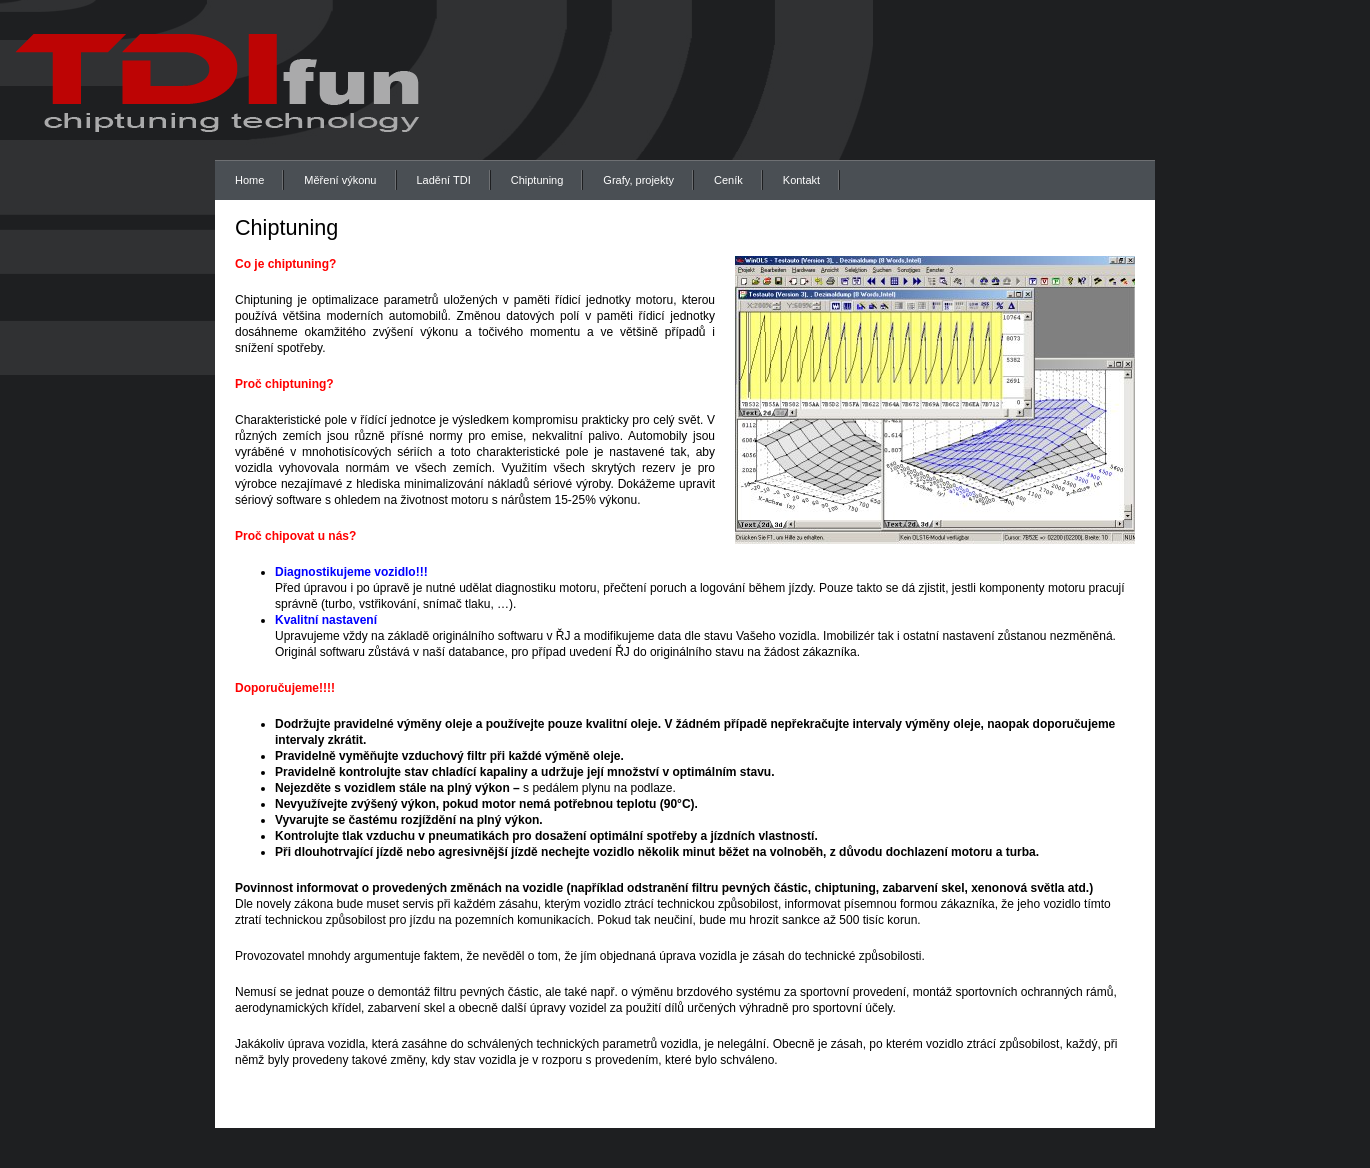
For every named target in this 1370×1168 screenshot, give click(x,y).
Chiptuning (537, 180)
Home (249, 180)
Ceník (728, 180)
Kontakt (801, 180)
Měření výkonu (340, 180)
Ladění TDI (444, 180)
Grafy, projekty (638, 180)
